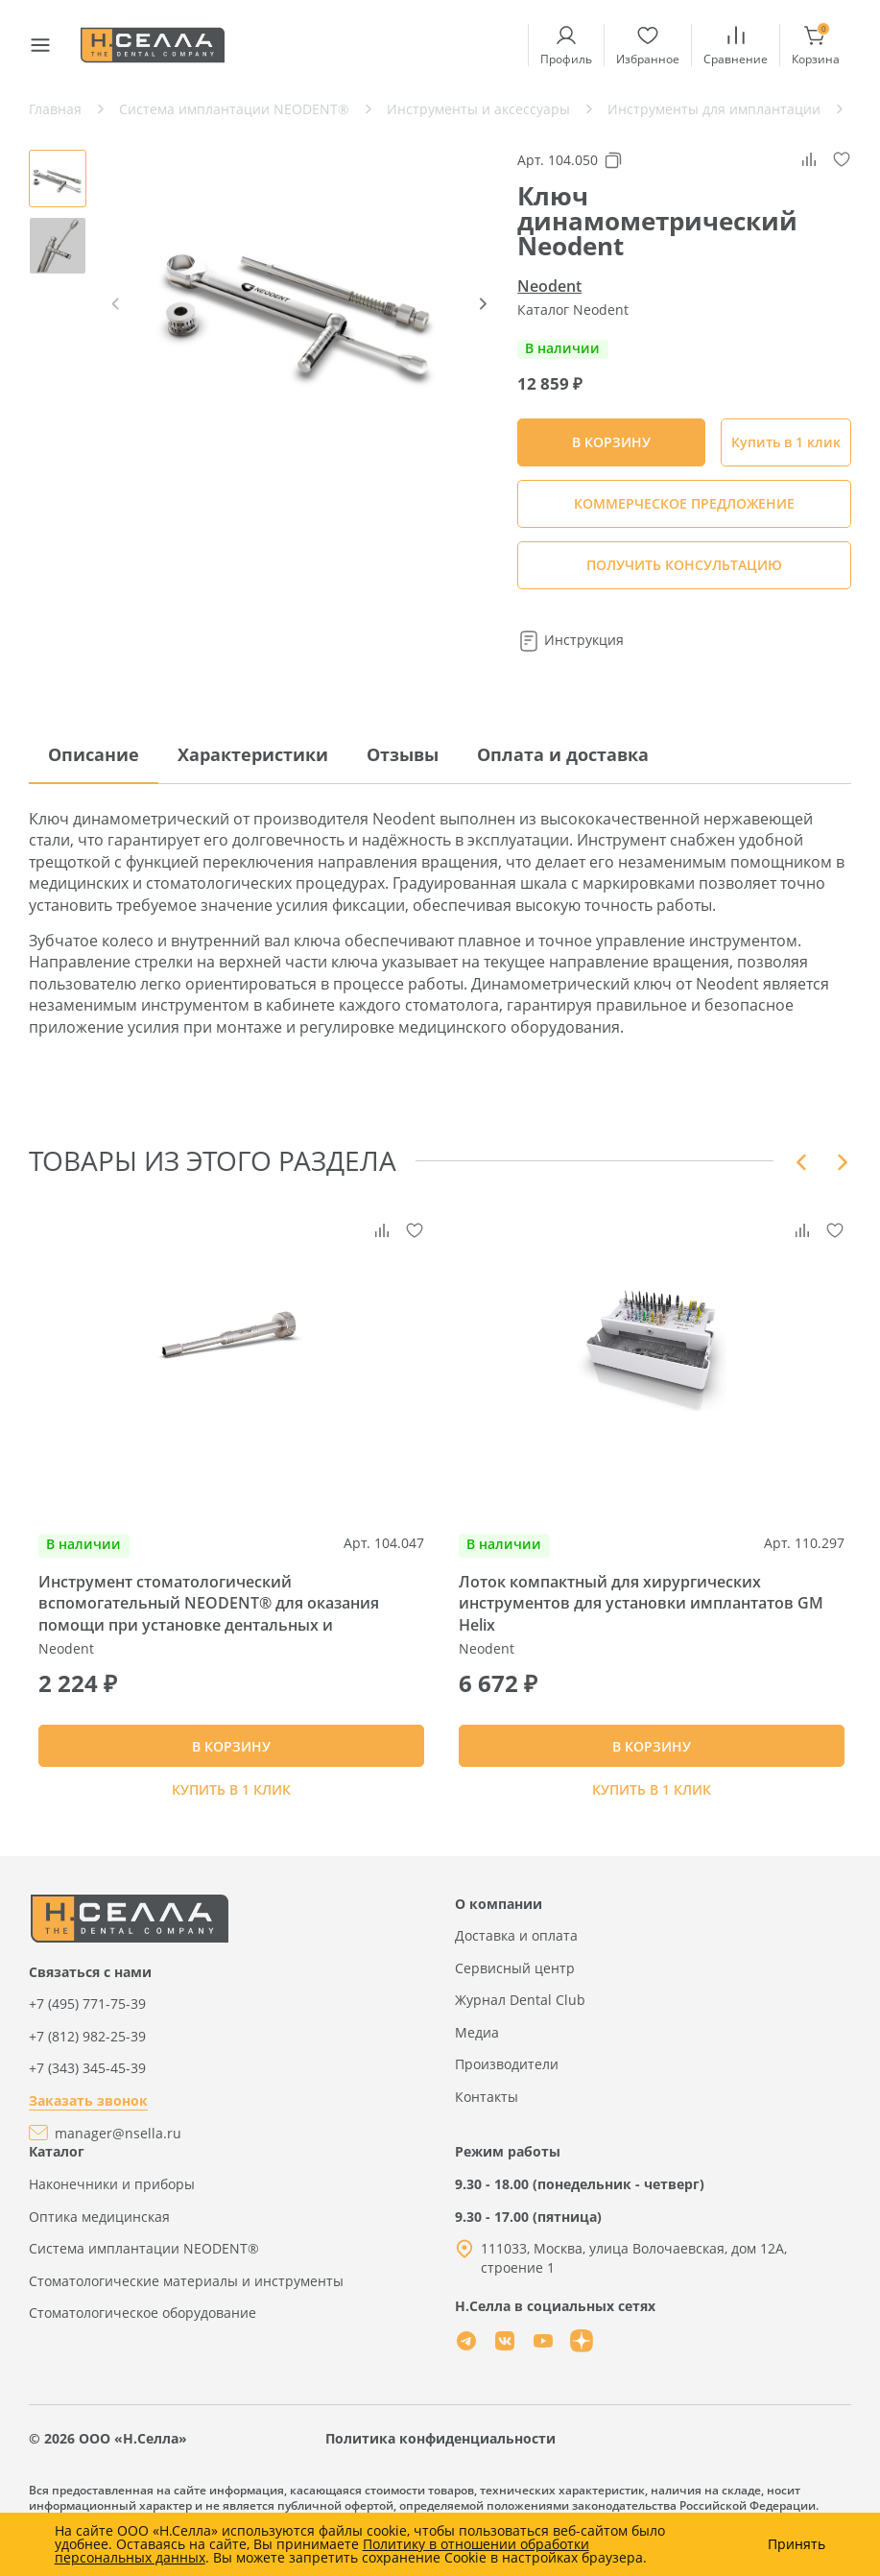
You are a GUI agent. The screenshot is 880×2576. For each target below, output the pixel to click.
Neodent (549, 286)
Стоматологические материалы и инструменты (186, 2303)
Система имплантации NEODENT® (144, 2271)
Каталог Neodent (573, 309)
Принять (796, 2544)
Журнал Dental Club (520, 2023)
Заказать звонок (88, 2123)
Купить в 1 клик (786, 442)
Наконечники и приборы (112, 2207)
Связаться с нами (90, 1994)
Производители (507, 2087)
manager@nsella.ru (118, 2155)
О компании (498, 1926)
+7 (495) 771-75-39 (87, 2026)
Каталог (56, 2174)
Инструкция (570, 640)
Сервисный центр (515, 1990)
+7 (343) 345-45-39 (87, 2091)
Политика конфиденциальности (440, 2461)
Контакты (486, 2120)
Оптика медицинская (99, 2239)
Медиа (477, 2055)
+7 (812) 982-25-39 (87, 2058)
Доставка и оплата (516, 1958)
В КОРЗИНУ (231, 1757)
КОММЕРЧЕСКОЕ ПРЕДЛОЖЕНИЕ (684, 503)
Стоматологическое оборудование (142, 2335)
